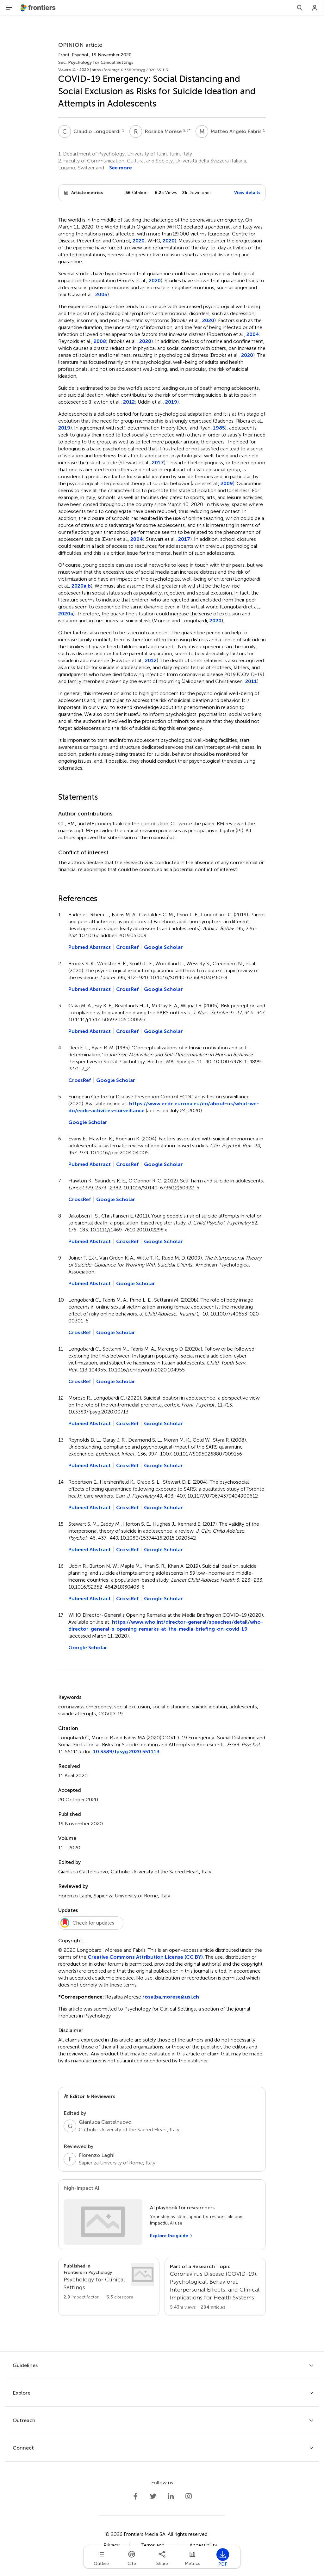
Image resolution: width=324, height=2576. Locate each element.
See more (120, 168)
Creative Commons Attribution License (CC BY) (145, 1957)
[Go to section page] (109, 2281)
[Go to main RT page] (215, 2287)
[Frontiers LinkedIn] (171, 2496)
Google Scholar (163, 947)
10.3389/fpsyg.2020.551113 (126, 1752)
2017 (158, 463)
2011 (251, 681)
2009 (227, 483)
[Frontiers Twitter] (153, 2496)
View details (247, 192)
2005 (101, 294)
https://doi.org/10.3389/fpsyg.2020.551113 (130, 70)
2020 (139, 241)
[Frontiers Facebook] (135, 2496)
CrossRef (127, 947)
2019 (171, 402)
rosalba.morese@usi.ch (170, 1997)
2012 (129, 402)
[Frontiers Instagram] (188, 2496)
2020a (79, 586)
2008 (100, 341)
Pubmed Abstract (89, 947)
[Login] (315, 8)
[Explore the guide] (171, 2236)
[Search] (299, 8)
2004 (252, 334)
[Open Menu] (9, 8)
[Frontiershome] (39, 8)
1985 (219, 428)
